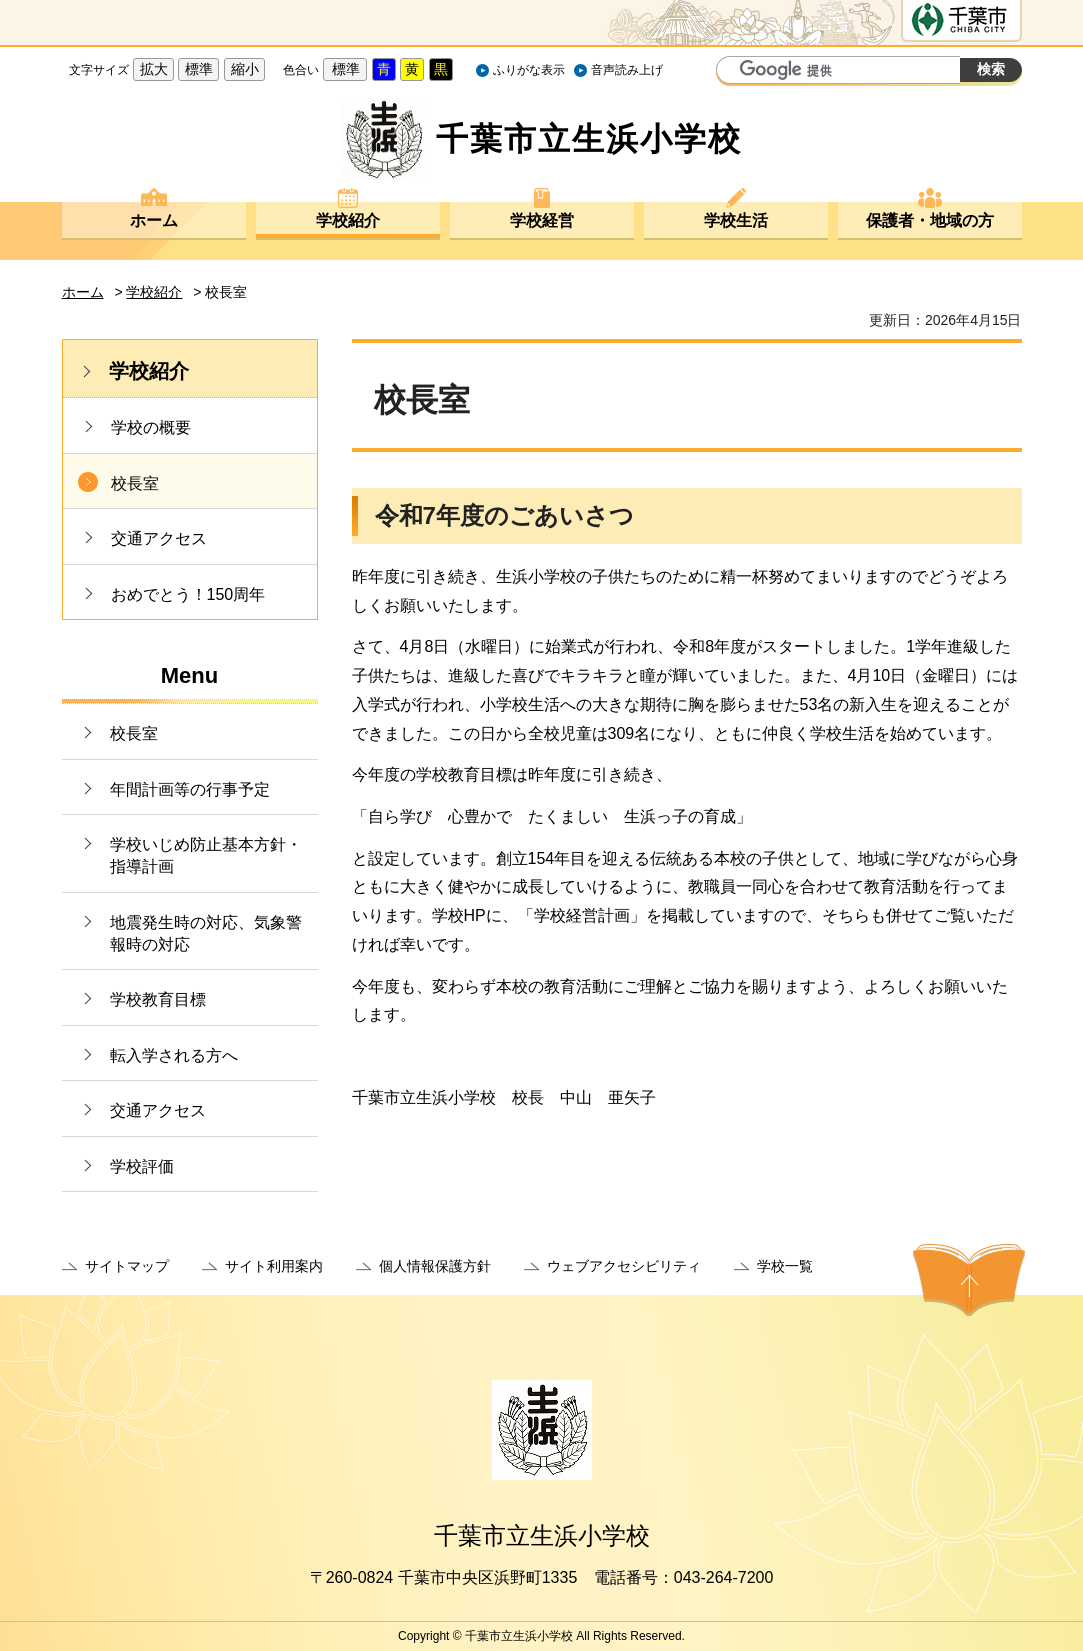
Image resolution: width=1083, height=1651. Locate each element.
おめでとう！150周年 (188, 594)
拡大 (154, 69)
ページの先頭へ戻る (969, 1280)
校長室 (135, 483)
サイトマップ (127, 1266)
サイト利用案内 (274, 1266)
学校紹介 (348, 220)
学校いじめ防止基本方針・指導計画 (206, 855)
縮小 (245, 69)
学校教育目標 (158, 999)
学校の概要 (151, 427)
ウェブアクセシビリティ (624, 1266)
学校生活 (736, 220)
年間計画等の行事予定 (190, 789)
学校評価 (142, 1166)
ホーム (154, 220)
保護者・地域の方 (930, 220)
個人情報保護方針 (435, 1266)
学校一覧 (785, 1266)
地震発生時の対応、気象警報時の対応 (206, 933)
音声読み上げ (627, 70)
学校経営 (542, 220)
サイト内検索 (734, 72)
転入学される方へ (174, 1055)
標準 (199, 69)
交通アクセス (159, 538)
